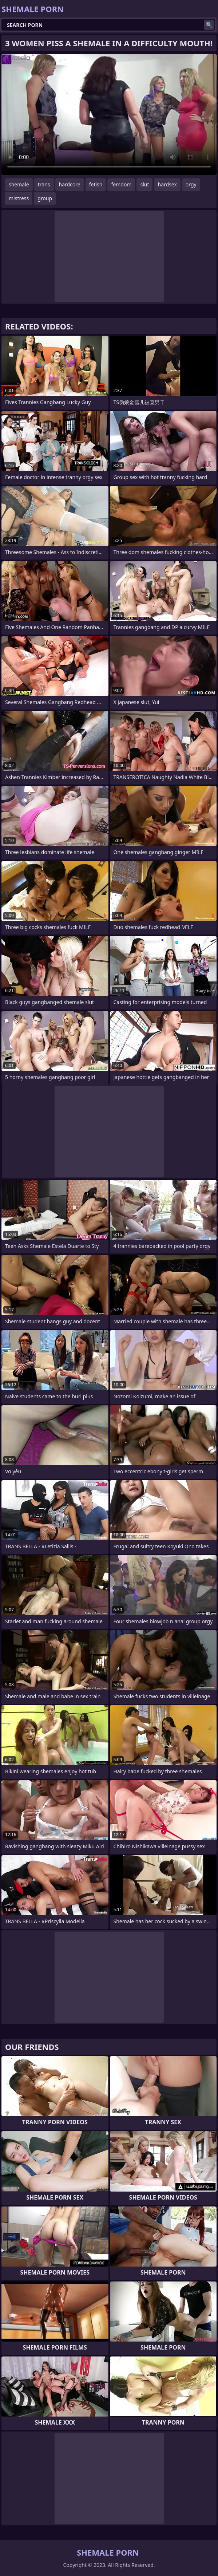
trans (44, 184)
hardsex (167, 184)
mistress (19, 198)
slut (144, 184)
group (44, 198)
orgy (191, 184)
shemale (19, 184)
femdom (121, 184)
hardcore (69, 184)
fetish (96, 184)
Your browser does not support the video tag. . (109, 114)
